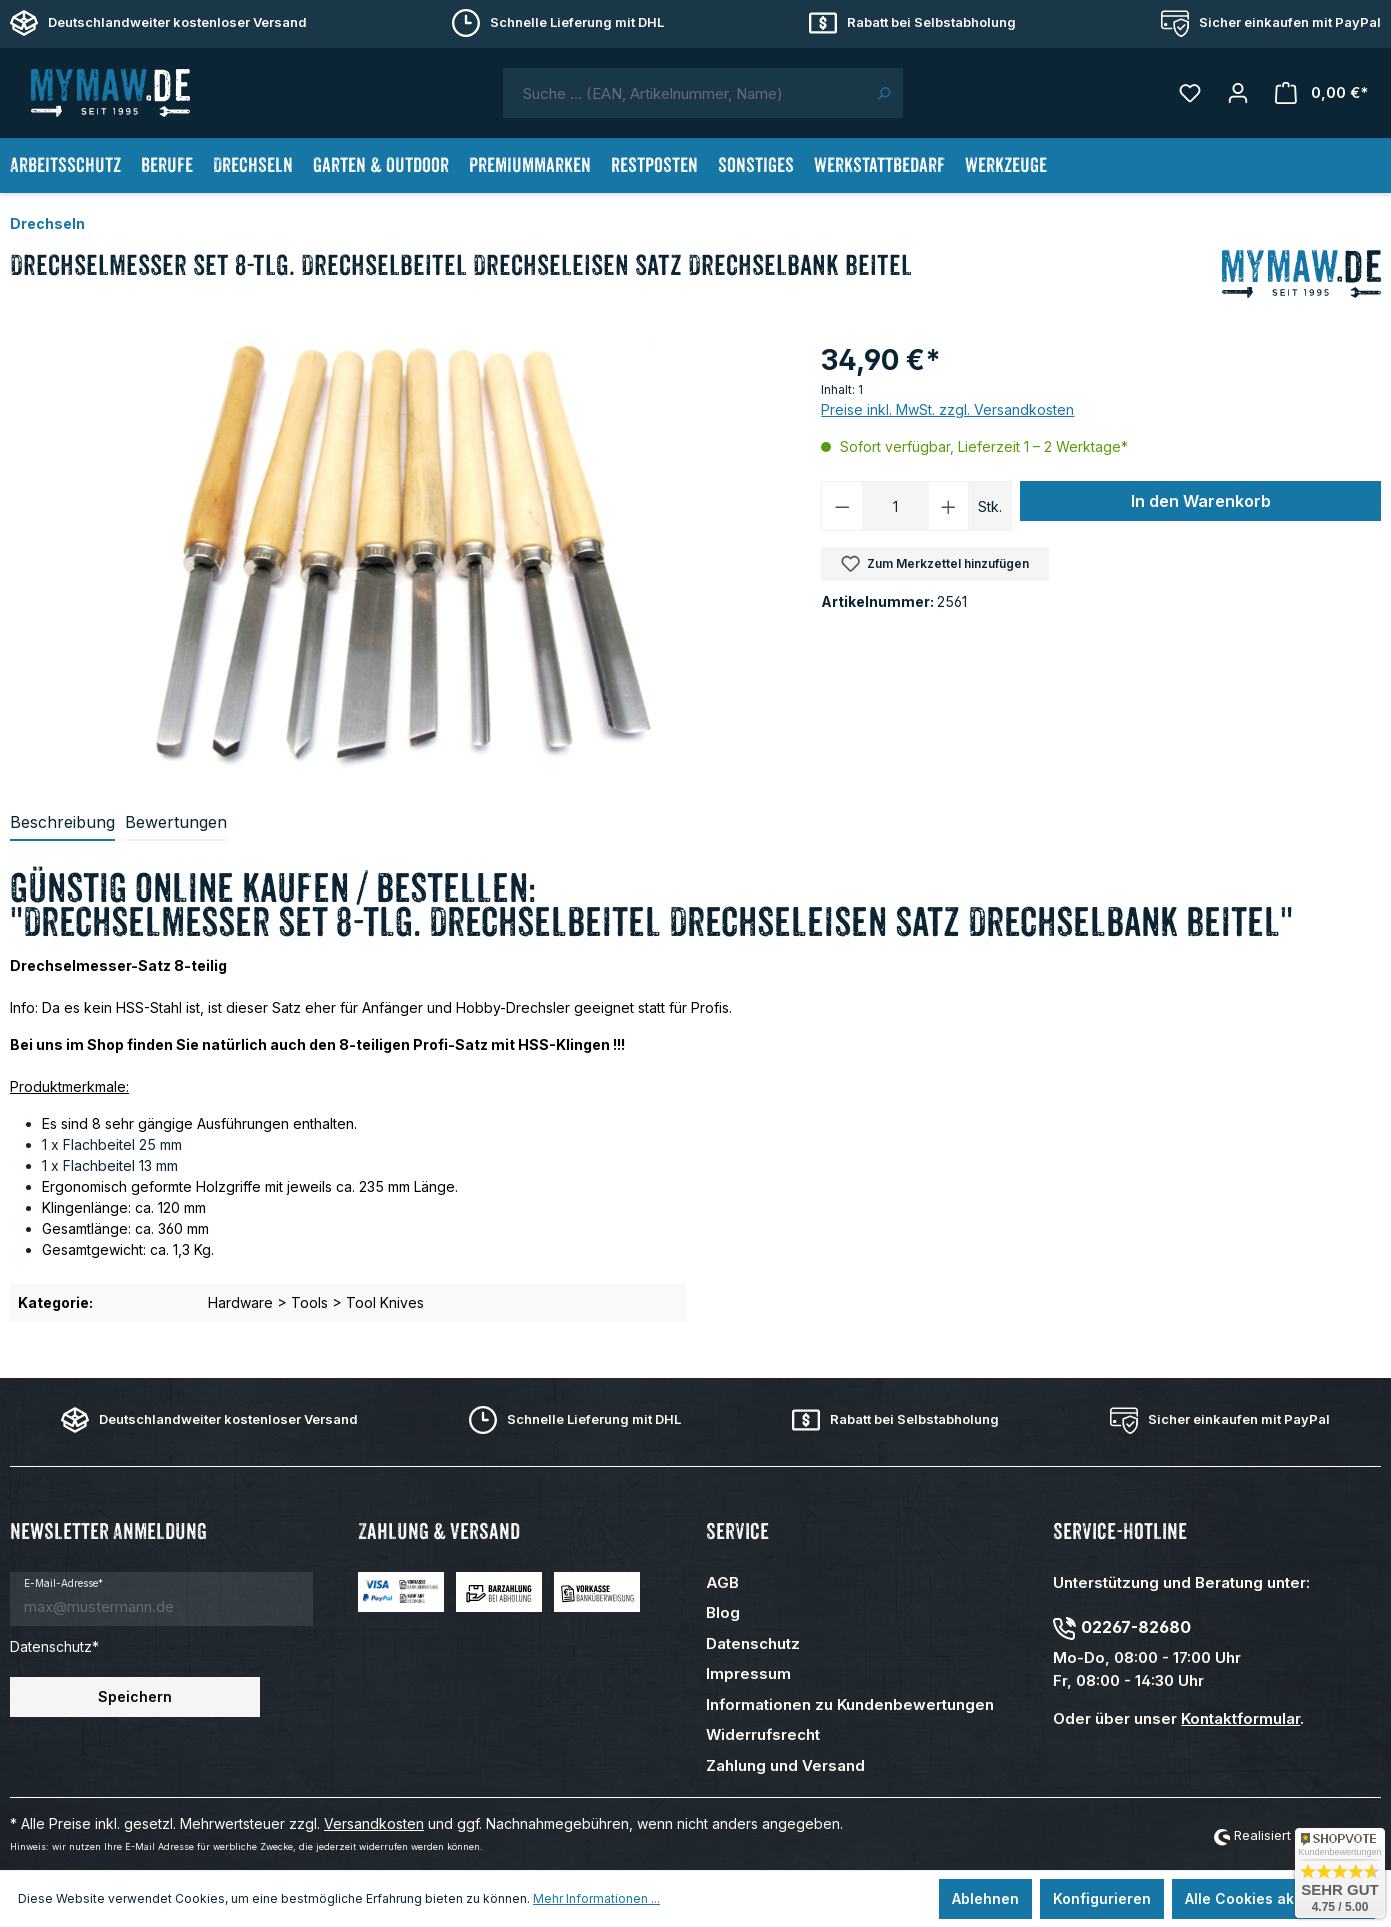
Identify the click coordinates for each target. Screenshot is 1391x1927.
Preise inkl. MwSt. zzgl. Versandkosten (947, 409)
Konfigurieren (1102, 1898)
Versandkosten (374, 1823)
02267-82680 (1136, 1627)
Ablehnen (985, 1898)
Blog (723, 1612)
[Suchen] (883, 93)
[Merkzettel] (1190, 93)
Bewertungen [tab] (176, 822)
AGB (722, 1582)
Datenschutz (753, 1643)
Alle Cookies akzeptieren (1273, 1898)
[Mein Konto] (1238, 93)
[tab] (62, 823)
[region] (405, 554)
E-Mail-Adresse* (63, 1583)
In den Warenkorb (1201, 501)
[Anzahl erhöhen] (949, 506)
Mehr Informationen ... (596, 1898)
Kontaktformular (1240, 1718)
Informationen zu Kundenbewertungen (850, 1704)
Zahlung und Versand (785, 1765)
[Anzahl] (895, 506)
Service (737, 1531)
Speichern (135, 1696)
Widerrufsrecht (763, 1734)
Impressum (748, 1673)
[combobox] (684, 93)
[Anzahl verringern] (842, 506)
